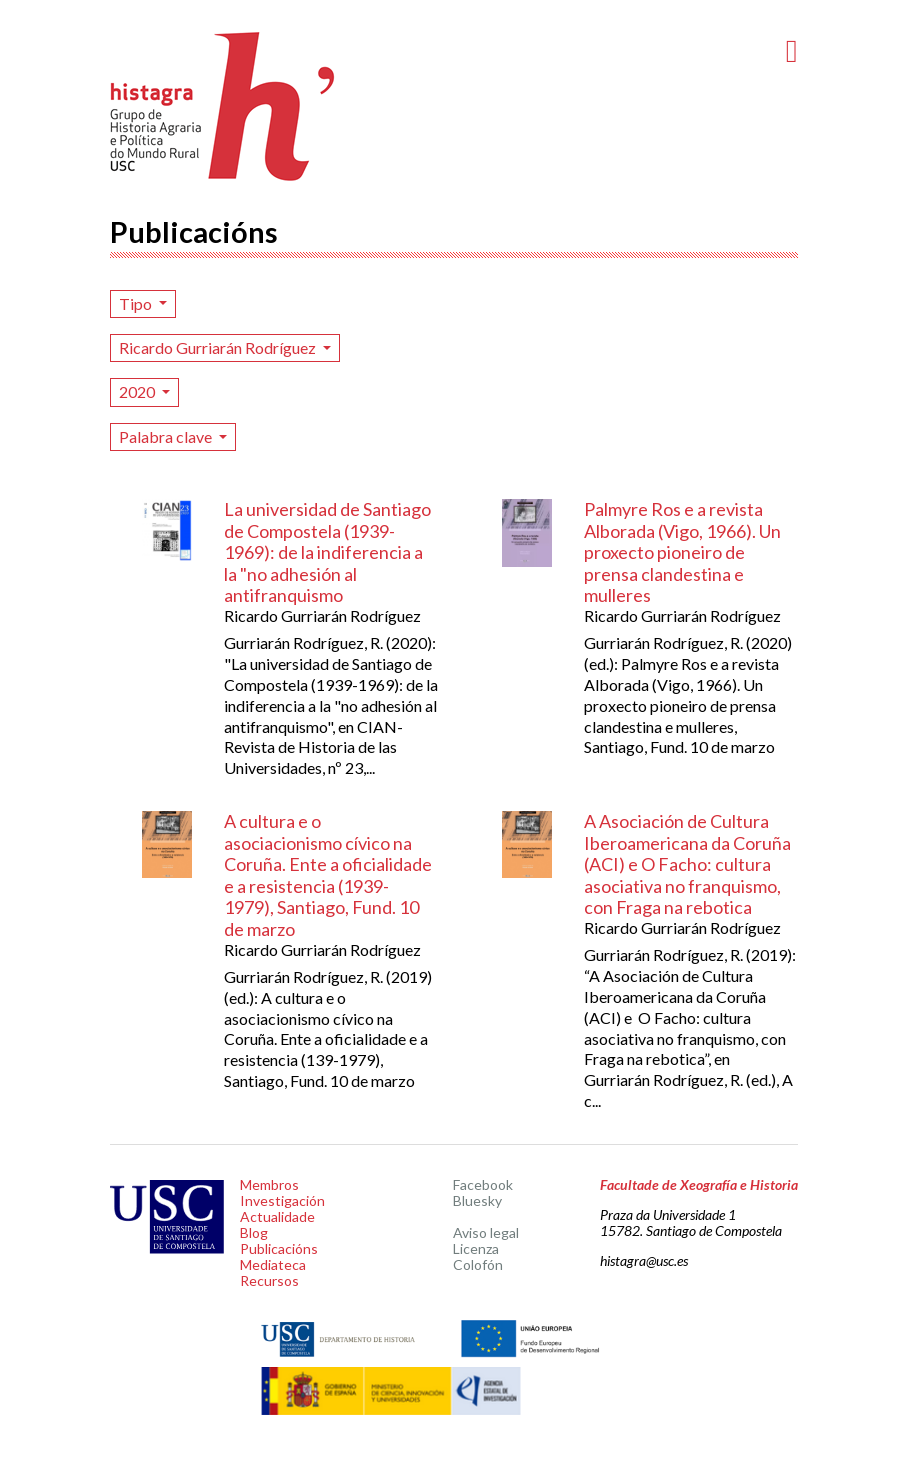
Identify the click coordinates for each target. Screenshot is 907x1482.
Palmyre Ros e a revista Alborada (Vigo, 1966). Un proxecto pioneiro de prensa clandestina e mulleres (682, 552)
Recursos (269, 1280)
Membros (269, 1184)
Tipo (137, 303)
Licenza (476, 1248)
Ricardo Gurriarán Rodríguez (219, 347)
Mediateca (273, 1264)
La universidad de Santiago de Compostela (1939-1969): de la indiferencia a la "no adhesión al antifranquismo (327, 552)
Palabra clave (167, 436)
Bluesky (477, 1200)
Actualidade (277, 1216)
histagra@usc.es (644, 1260)
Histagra (223, 106)
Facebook (483, 1184)
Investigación (282, 1200)
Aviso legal (486, 1232)
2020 (138, 391)
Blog (254, 1232)
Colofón (478, 1264)
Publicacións (279, 1248)
